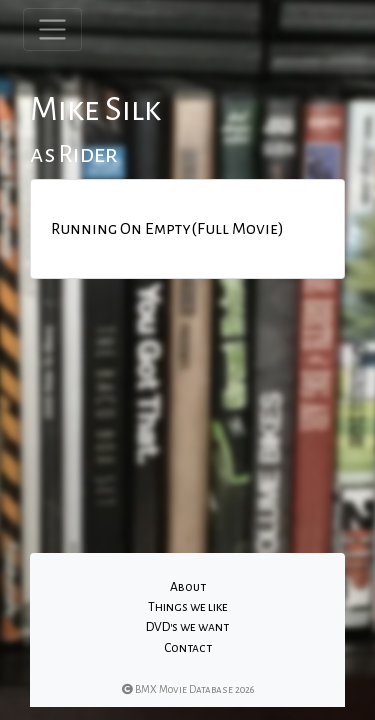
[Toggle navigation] (52, 29)
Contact (188, 648)
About (188, 587)
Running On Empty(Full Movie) (167, 229)
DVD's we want (187, 627)
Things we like (188, 607)
